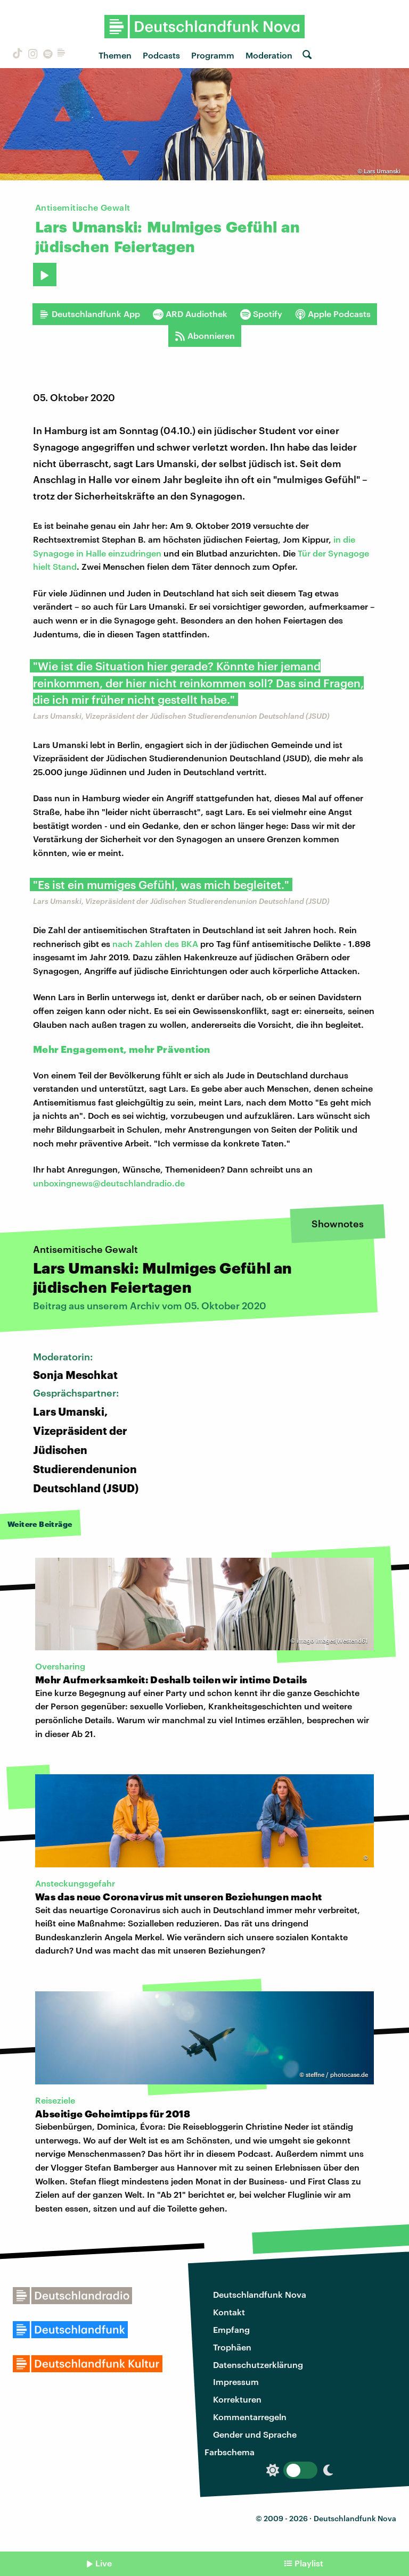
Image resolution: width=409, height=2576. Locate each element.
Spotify (261, 314)
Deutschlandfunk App (89, 314)
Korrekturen (237, 2399)
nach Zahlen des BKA (155, 943)
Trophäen (232, 2347)
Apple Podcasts (333, 314)
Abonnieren (205, 335)
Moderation (269, 55)
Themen (115, 55)
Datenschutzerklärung (258, 2364)
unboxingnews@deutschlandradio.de (109, 1183)
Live (103, 2563)
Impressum (236, 2381)
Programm (212, 55)
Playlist (309, 2563)
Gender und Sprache (255, 2434)
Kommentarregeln (250, 2417)
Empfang (231, 2329)
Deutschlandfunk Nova (259, 2294)
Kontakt (229, 2312)
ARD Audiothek (190, 314)
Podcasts (161, 55)
